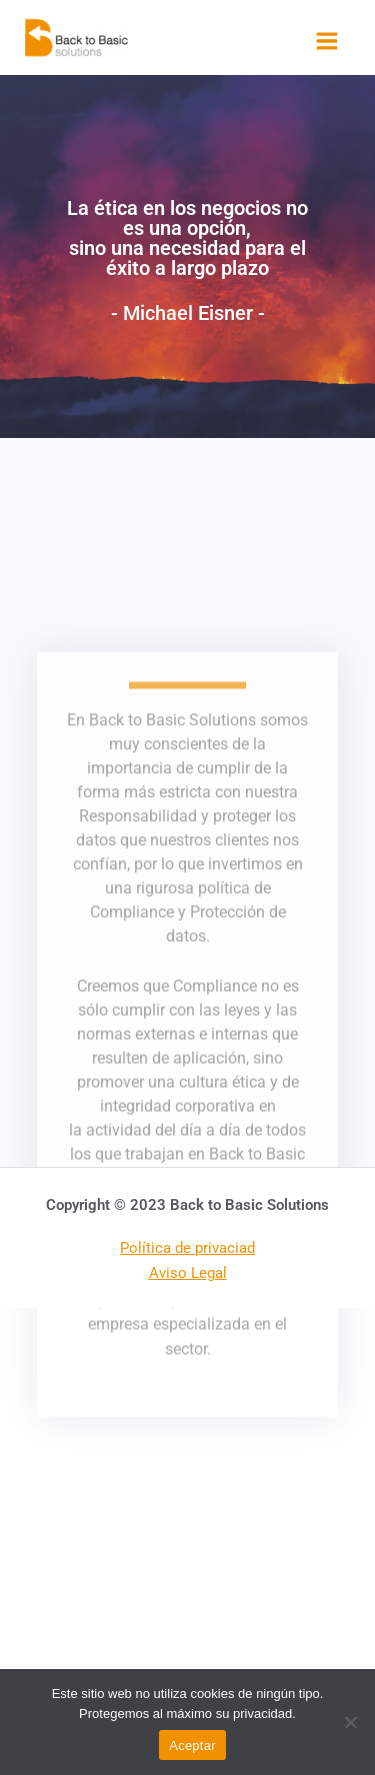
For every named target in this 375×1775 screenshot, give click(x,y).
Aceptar (192, 1745)
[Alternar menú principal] (327, 41)
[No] (350, 1722)
